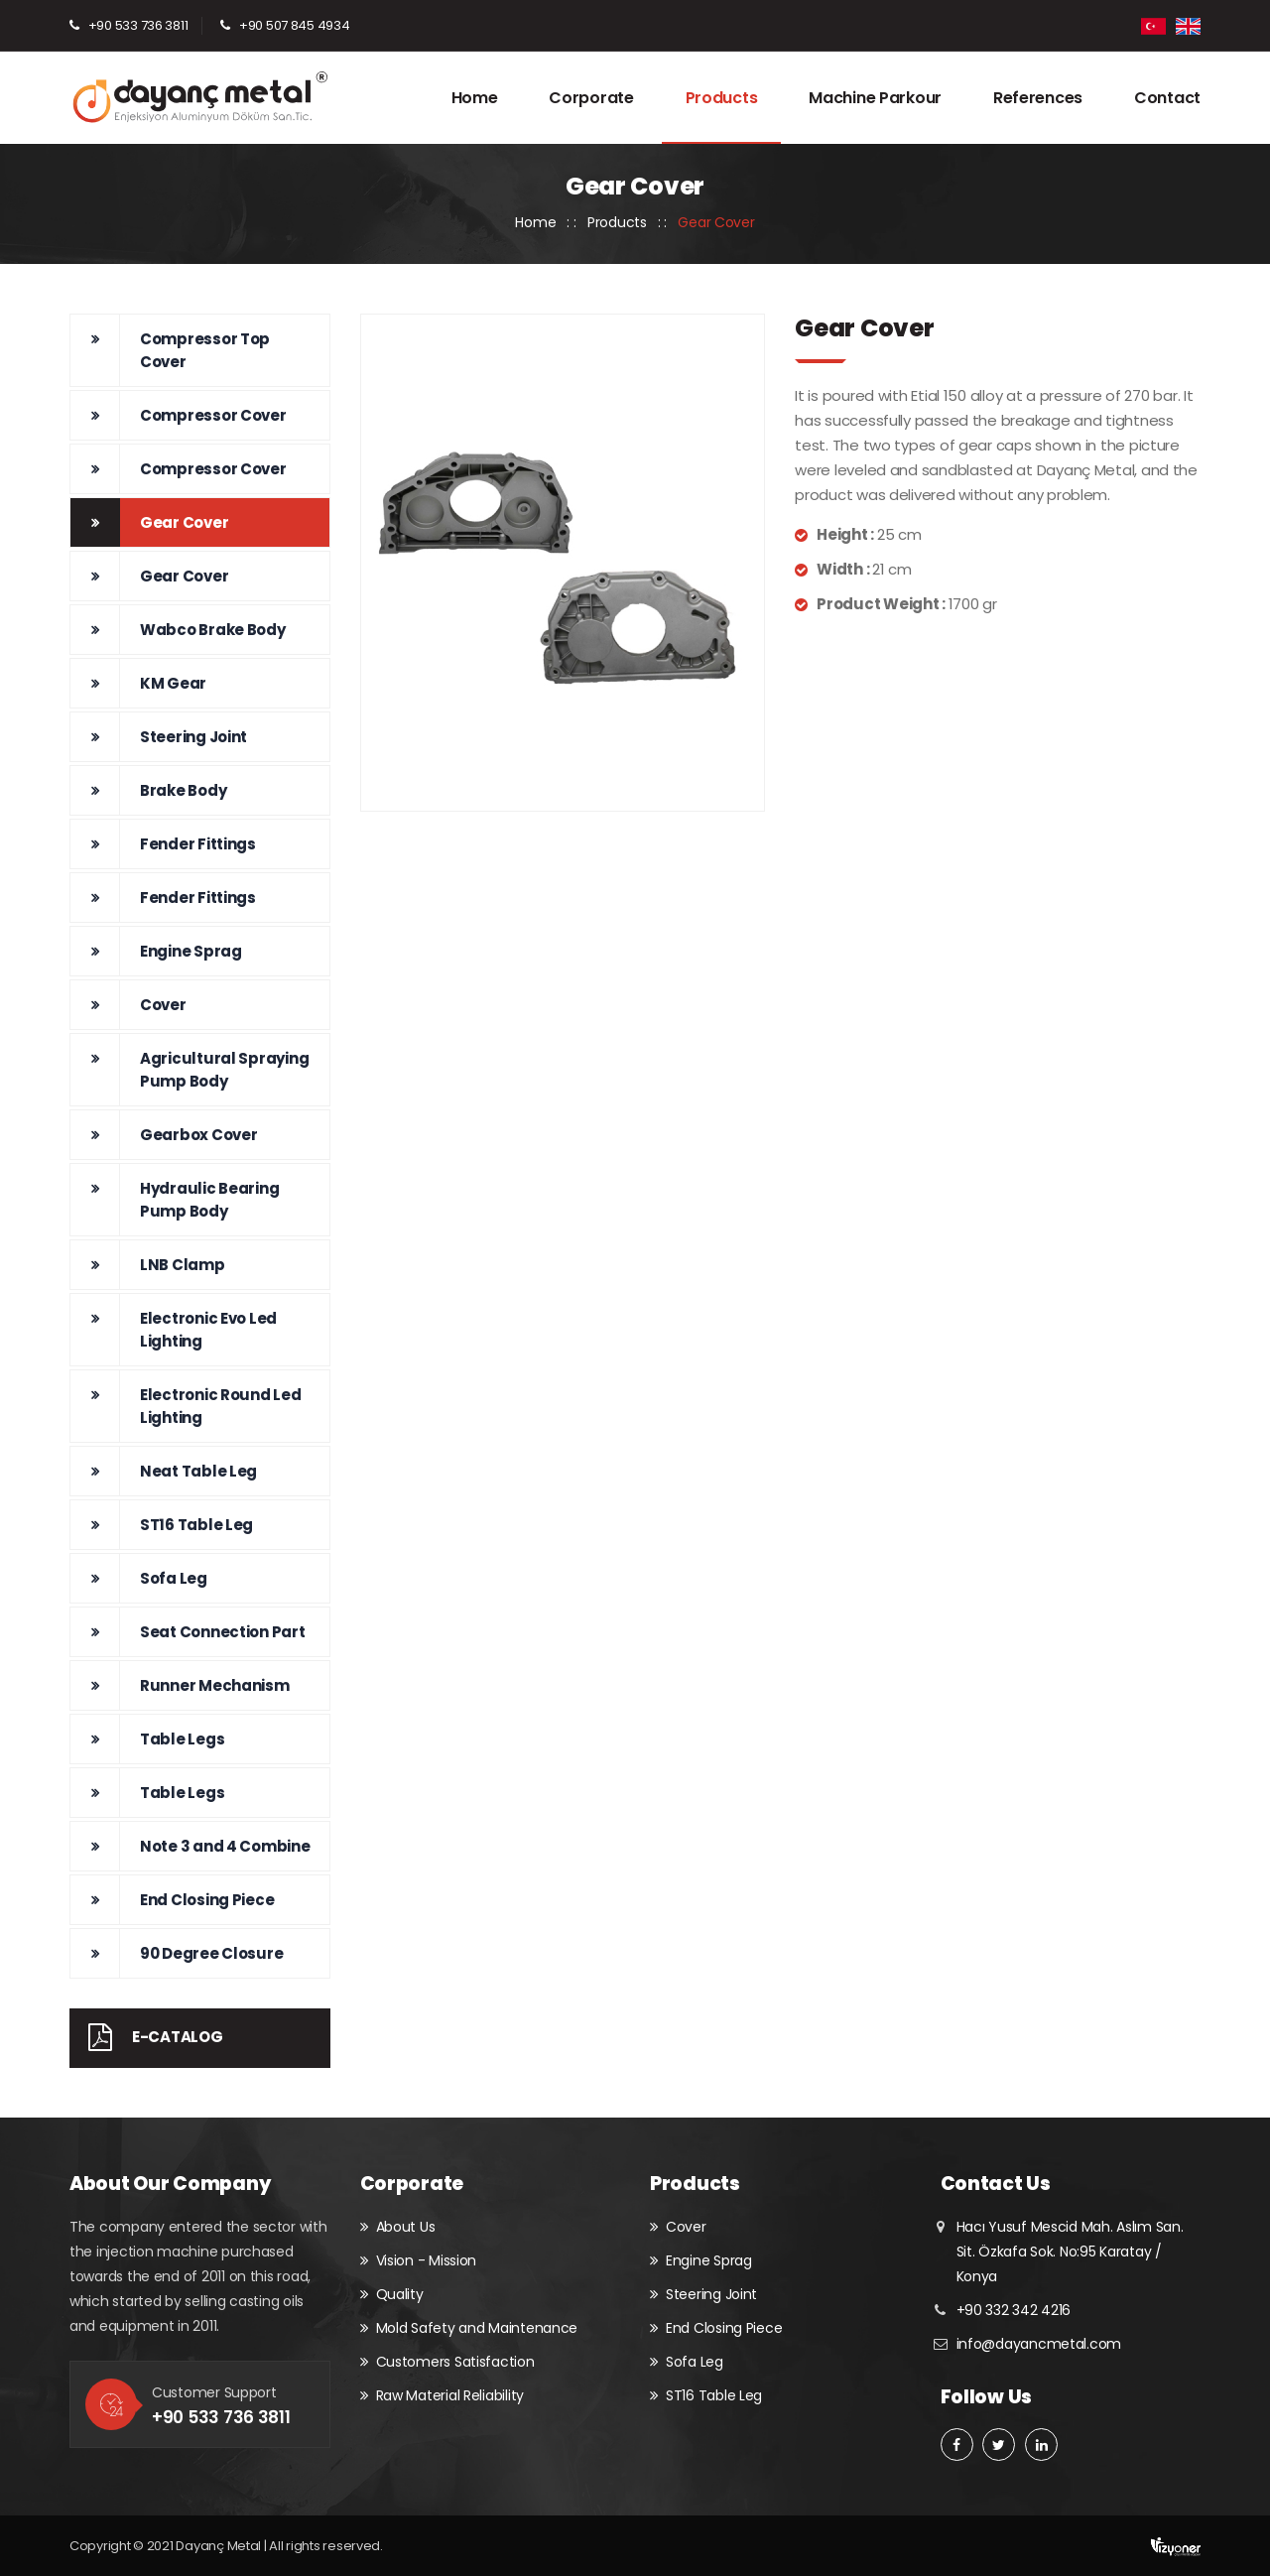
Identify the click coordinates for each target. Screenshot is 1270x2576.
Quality (400, 2294)
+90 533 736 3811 (138, 25)
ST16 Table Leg (196, 1524)
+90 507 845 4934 (294, 25)
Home (474, 97)
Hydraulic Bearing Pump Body (209, 1200)
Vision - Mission (426, 2260)
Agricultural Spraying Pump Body (224, 1070)
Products (722, 97)
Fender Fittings (198, 844)
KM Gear (173, 683)
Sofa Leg (173, 1578)
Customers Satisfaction (455, 2362)
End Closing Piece (207, 1899)
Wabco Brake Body (213, 629)
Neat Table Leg (198, 1471)
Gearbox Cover (199, 1134)
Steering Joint (193, 736)
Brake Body (183, 790)
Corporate (591, 97)
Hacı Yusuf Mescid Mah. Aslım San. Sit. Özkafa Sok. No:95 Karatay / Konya (1070, 2251)
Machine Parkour (875, 97)
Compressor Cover (213, 415)
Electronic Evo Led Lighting (208, 1330)
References (1037, 97)
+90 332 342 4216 (1014, 2310)
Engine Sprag (191, 951)
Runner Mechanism (215, 1685)
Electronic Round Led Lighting (221, 1406)
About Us (406, 2227)
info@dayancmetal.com (1039, 2344)
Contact (1167, 97)
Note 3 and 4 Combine (225, 1846)
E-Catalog (146, 2036)
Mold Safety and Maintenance (477, 2328)
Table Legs (182, 1739)
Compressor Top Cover (205, 350)
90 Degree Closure (211, 1953)
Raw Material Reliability (450, 2395)
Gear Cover (184, 522)
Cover (163, 1004)
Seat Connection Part (223, 1631)
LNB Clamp (182, 1264)
